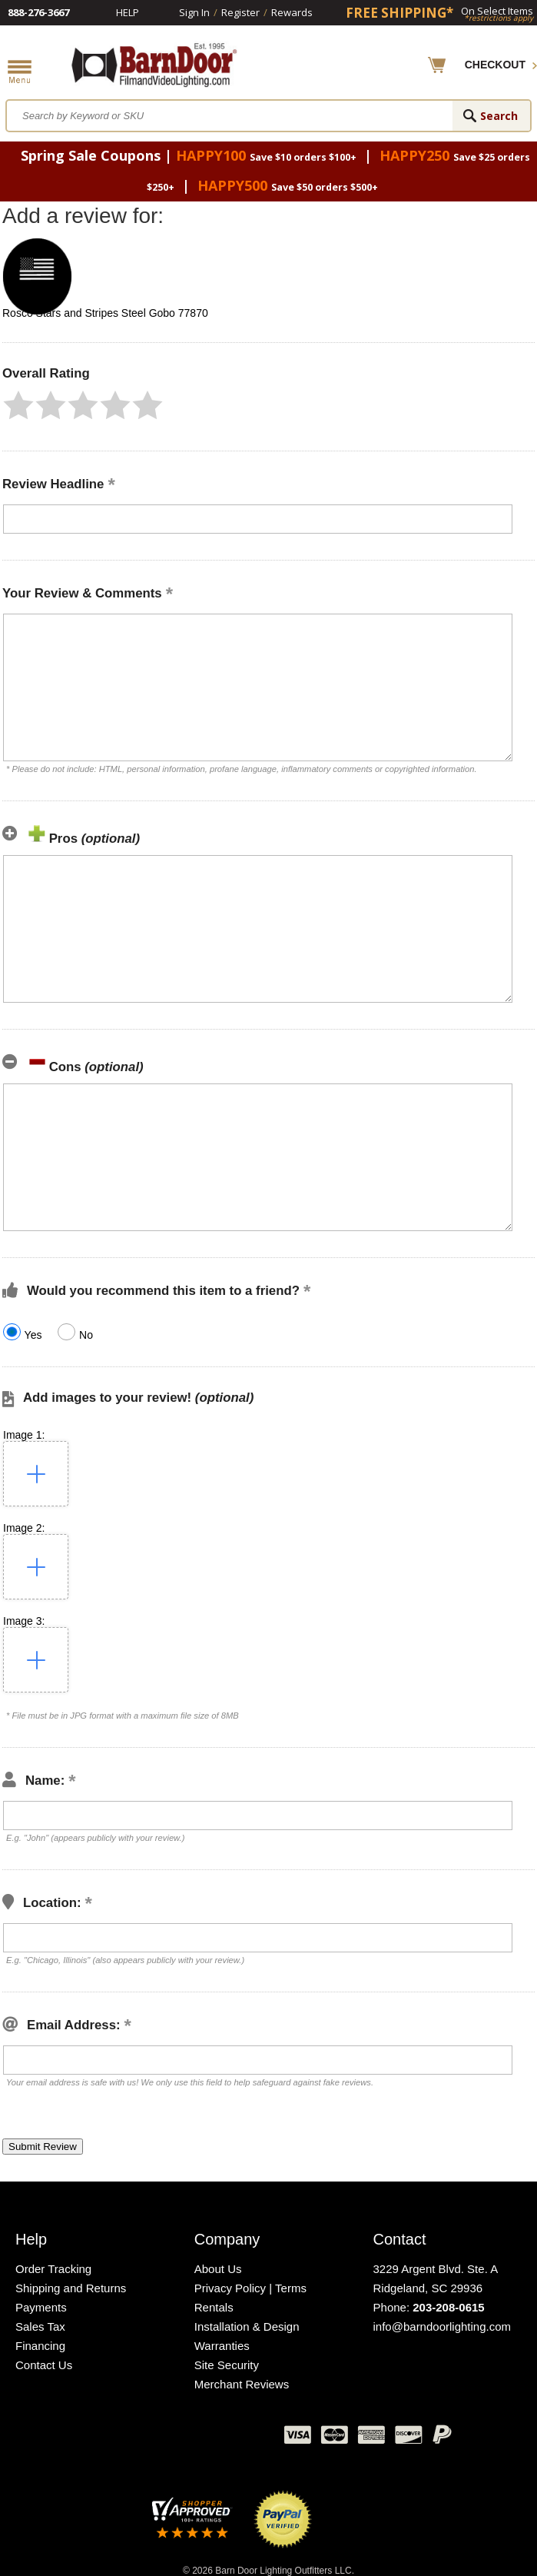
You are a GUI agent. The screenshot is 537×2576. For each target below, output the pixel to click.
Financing (40, 2345)
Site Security (226, 2364)
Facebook (119, 2438)
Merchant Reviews (241, 2384)
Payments (41, 2307)
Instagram (234, 2438)
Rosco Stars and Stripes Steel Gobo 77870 (105, 313)
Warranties (222, 2345)
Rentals (214, 2307)
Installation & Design (247, 2326)
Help (127, 12)
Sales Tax (40, 2326)
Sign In (194, 12)
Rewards (292, 12)
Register (240, 12)
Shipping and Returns (70, 2288)
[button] (18, 405)
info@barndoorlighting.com (442, 2326)
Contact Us (43, 2364)
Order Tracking (53, 2268)
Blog (196, 2438)
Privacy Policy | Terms (250, 2288)
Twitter (157, 2438)
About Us (218, 2268)
